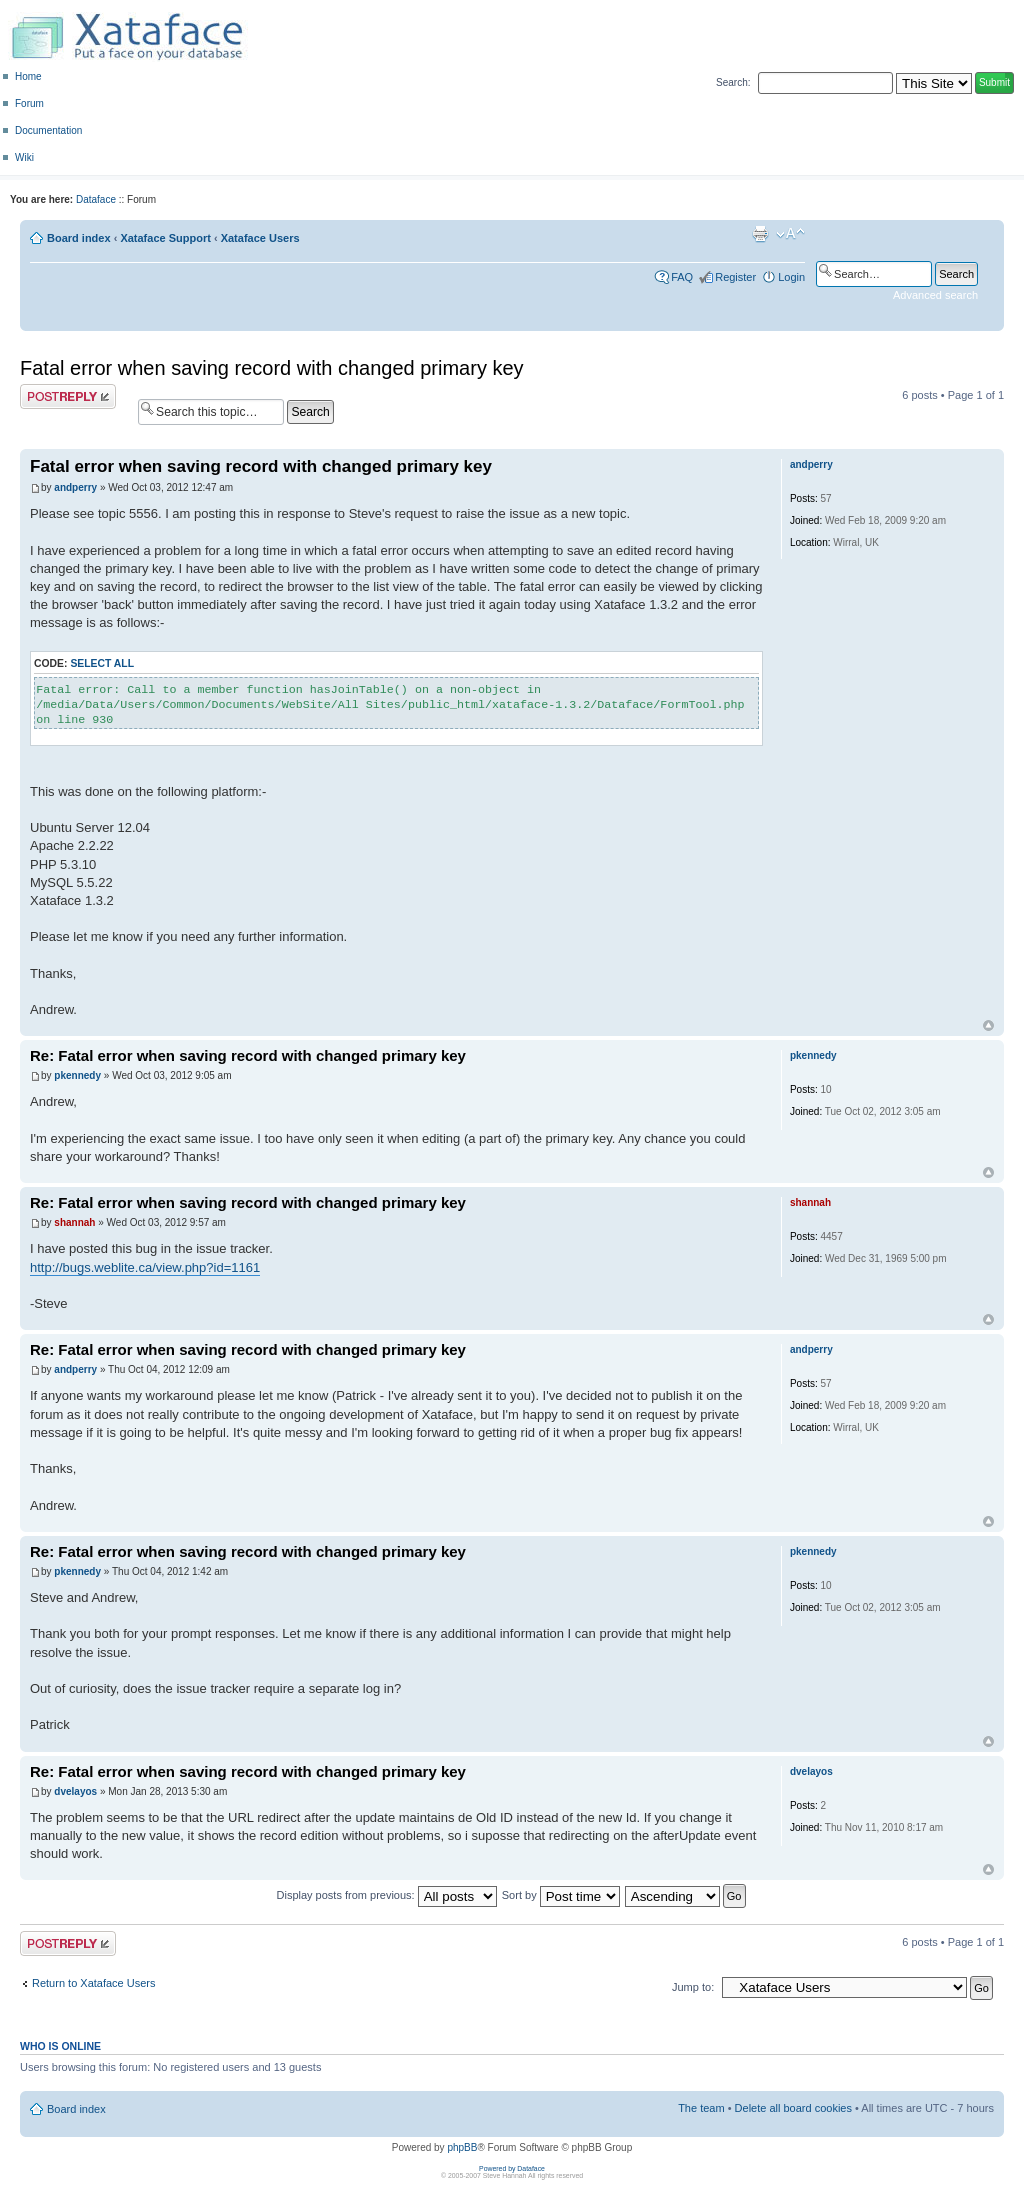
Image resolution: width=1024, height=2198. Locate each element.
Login (791, 277)
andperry (75, 487)
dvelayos (75, 1791)
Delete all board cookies (793, 2108)
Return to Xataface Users (94, 1983)
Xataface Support (165, 238)
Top (988, 1025)
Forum (29, 103)
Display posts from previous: (387, 1895)
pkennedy (77, 1075)
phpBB (462, 2147)
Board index (79, 238)
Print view (760, 234)
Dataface (96, 199)
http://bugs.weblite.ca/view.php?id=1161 (145, 1267)
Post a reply (68, 396)
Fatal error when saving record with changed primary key (272, 368)
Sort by (561, 1895)
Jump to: (693, 1987)
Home (28, 76)
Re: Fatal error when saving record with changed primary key (248, 1055)
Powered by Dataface (512, 2168)
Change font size (790, 234)
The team (701, 2108)
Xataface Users (260, 238)
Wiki (24, 157)
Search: (733, 82)
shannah (74, 1222)
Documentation (48, 130)
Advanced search (935, 295)
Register (735, 277)
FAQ (682, 277)
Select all (102, 663)
